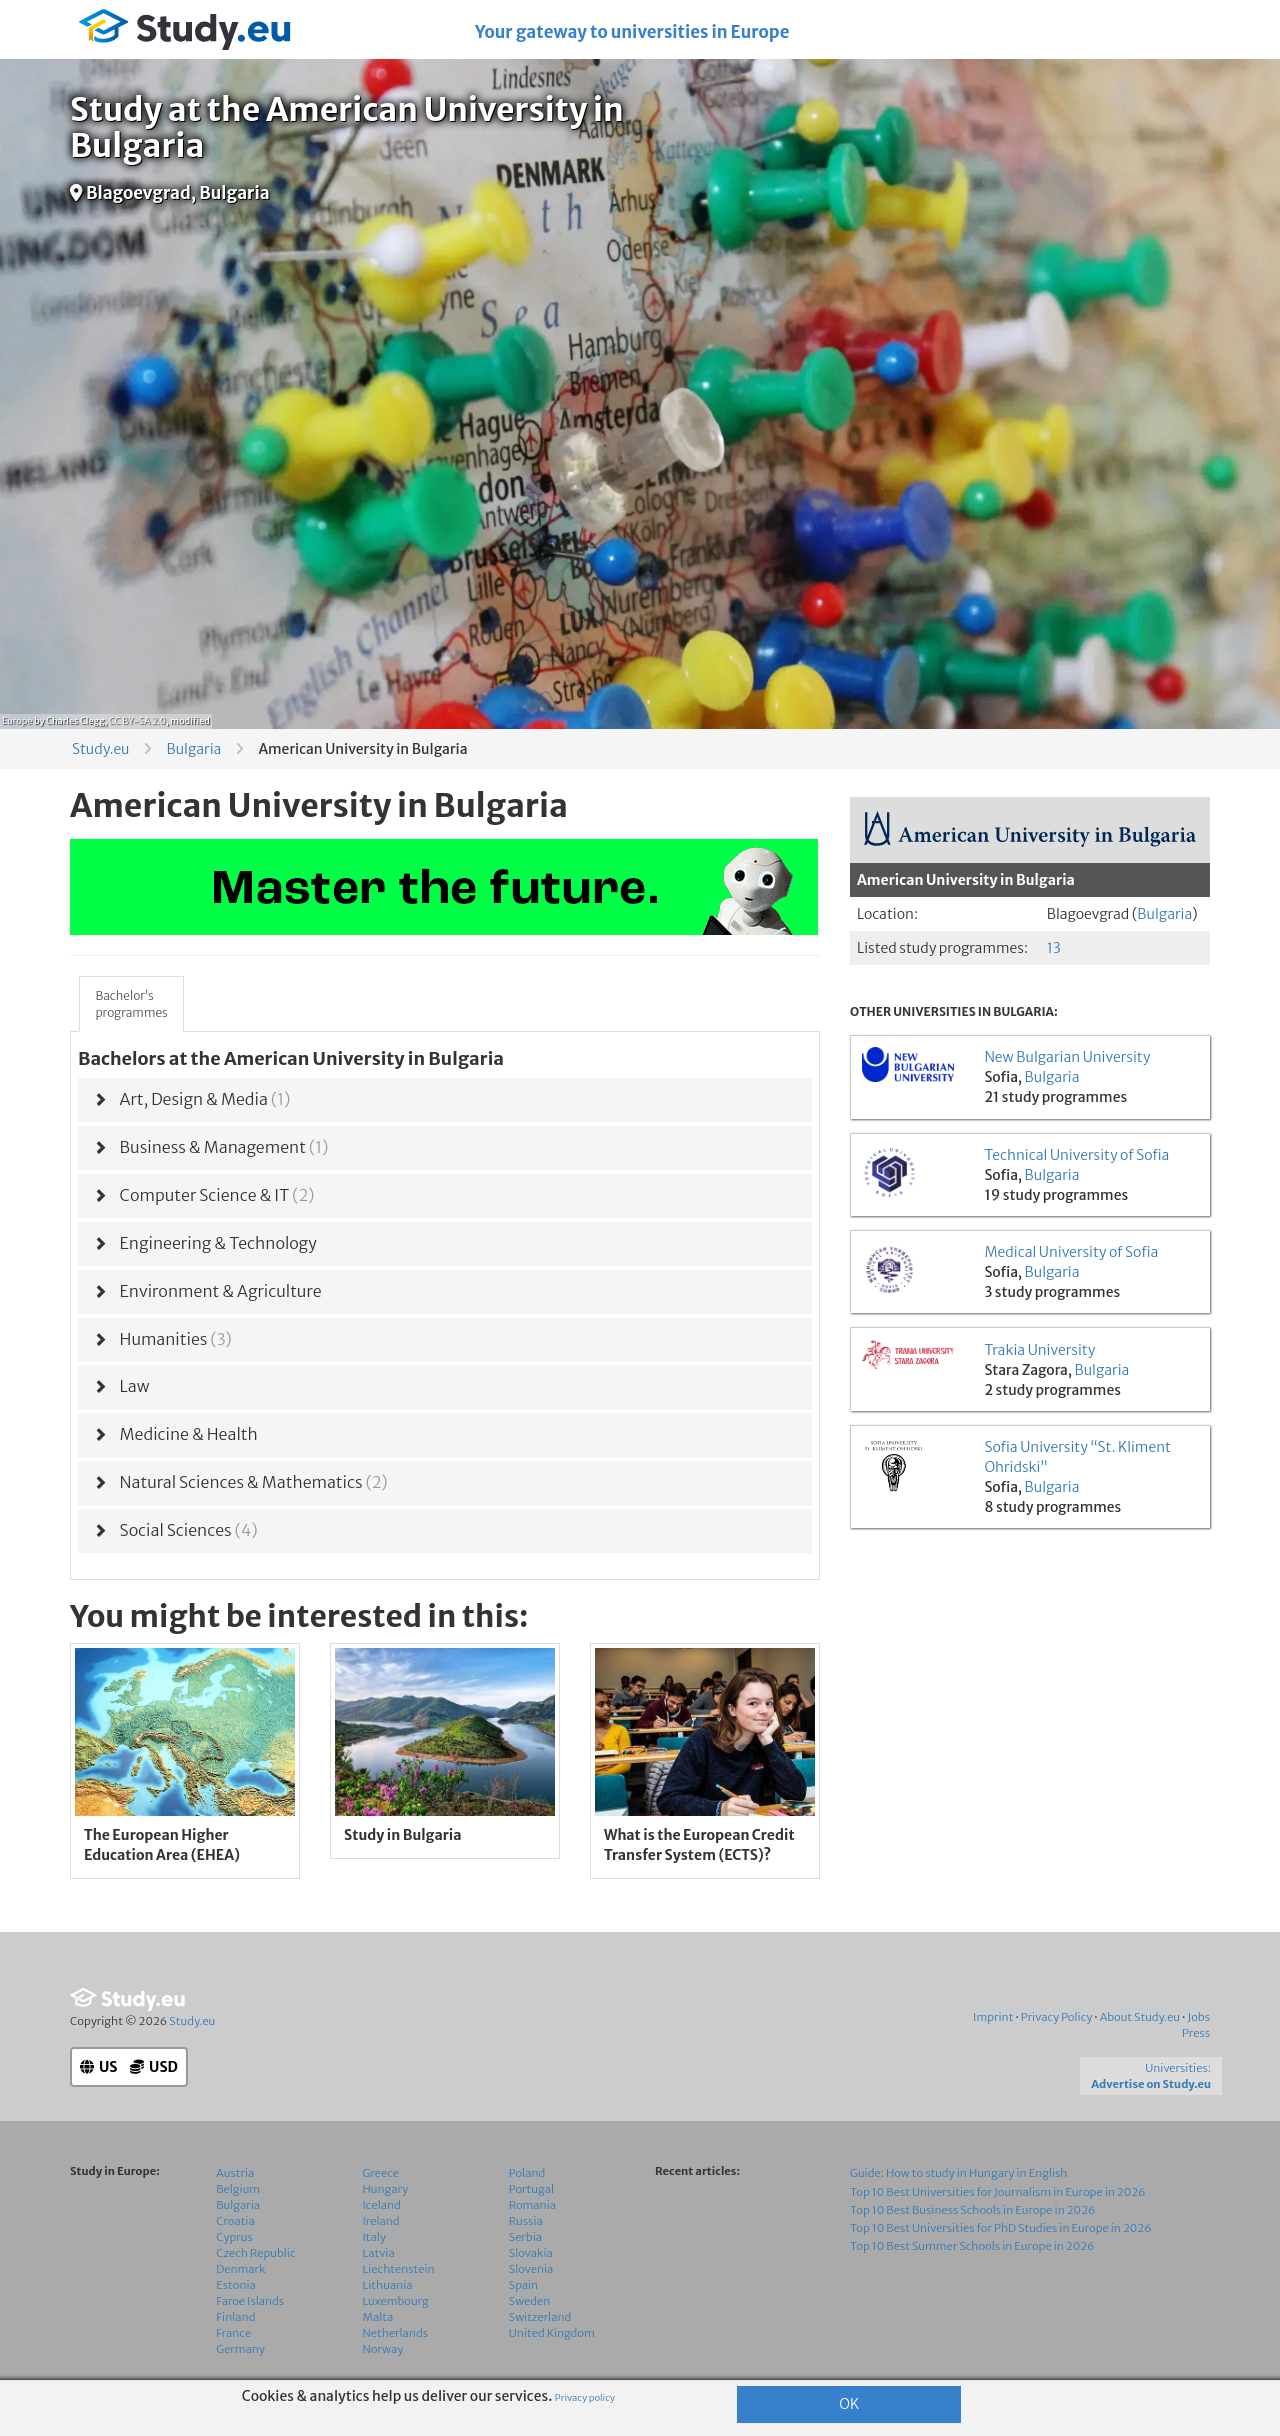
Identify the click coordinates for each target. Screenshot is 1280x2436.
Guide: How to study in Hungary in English (959, 2173)
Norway (383, 2349)
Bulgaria (193, 749)
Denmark (240, 2269)
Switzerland (540, 2317)
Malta (378, 2317)
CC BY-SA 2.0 (137, 720)
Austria (235, 2173)
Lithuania (388, 2285)
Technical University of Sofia (1076, 1155)
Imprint (993, 2017)
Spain (523, 2285)
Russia (526, 2221)
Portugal (531, 2189)
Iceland (382, 2205)
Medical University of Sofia (1071, 1252)
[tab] (445, 1099)
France (233, 2333)
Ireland (381, 2221)
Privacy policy (585, 2398)
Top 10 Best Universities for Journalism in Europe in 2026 (998, 2192)
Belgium (238, 2189)
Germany (240, 2349)
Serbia (525, 2237)
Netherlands (396, 2333)
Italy (374, 2237)
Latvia (379, 2253)
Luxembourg (396, 2301)
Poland (527, 2173)
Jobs (1198, 2017)
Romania (532, 2205)
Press (1196, 2033)
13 (1054, 948)
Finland (235, 2317)
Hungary (386, 2189)
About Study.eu (1140, 2017)
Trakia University (1039, 1350)
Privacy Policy (1057, 2017)
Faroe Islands (250, 2301)
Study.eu (100, 749)
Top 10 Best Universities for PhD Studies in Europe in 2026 (1001, 2228)
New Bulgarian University (1067, 1057)
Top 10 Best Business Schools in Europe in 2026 (972, 2210)
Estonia (236, 2285)
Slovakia (531, 2253)
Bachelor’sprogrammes (131, 1004)
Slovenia (531, 2269)
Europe (17, 720)
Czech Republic (255, 2253)
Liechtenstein (399, 2269)
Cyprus (234, 2237)
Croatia (235, 2221)
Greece (381, 2173)
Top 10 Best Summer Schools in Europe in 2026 (972, 2246)
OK (849, 2404)
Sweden (529, 2301)
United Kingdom (552, 2333)
